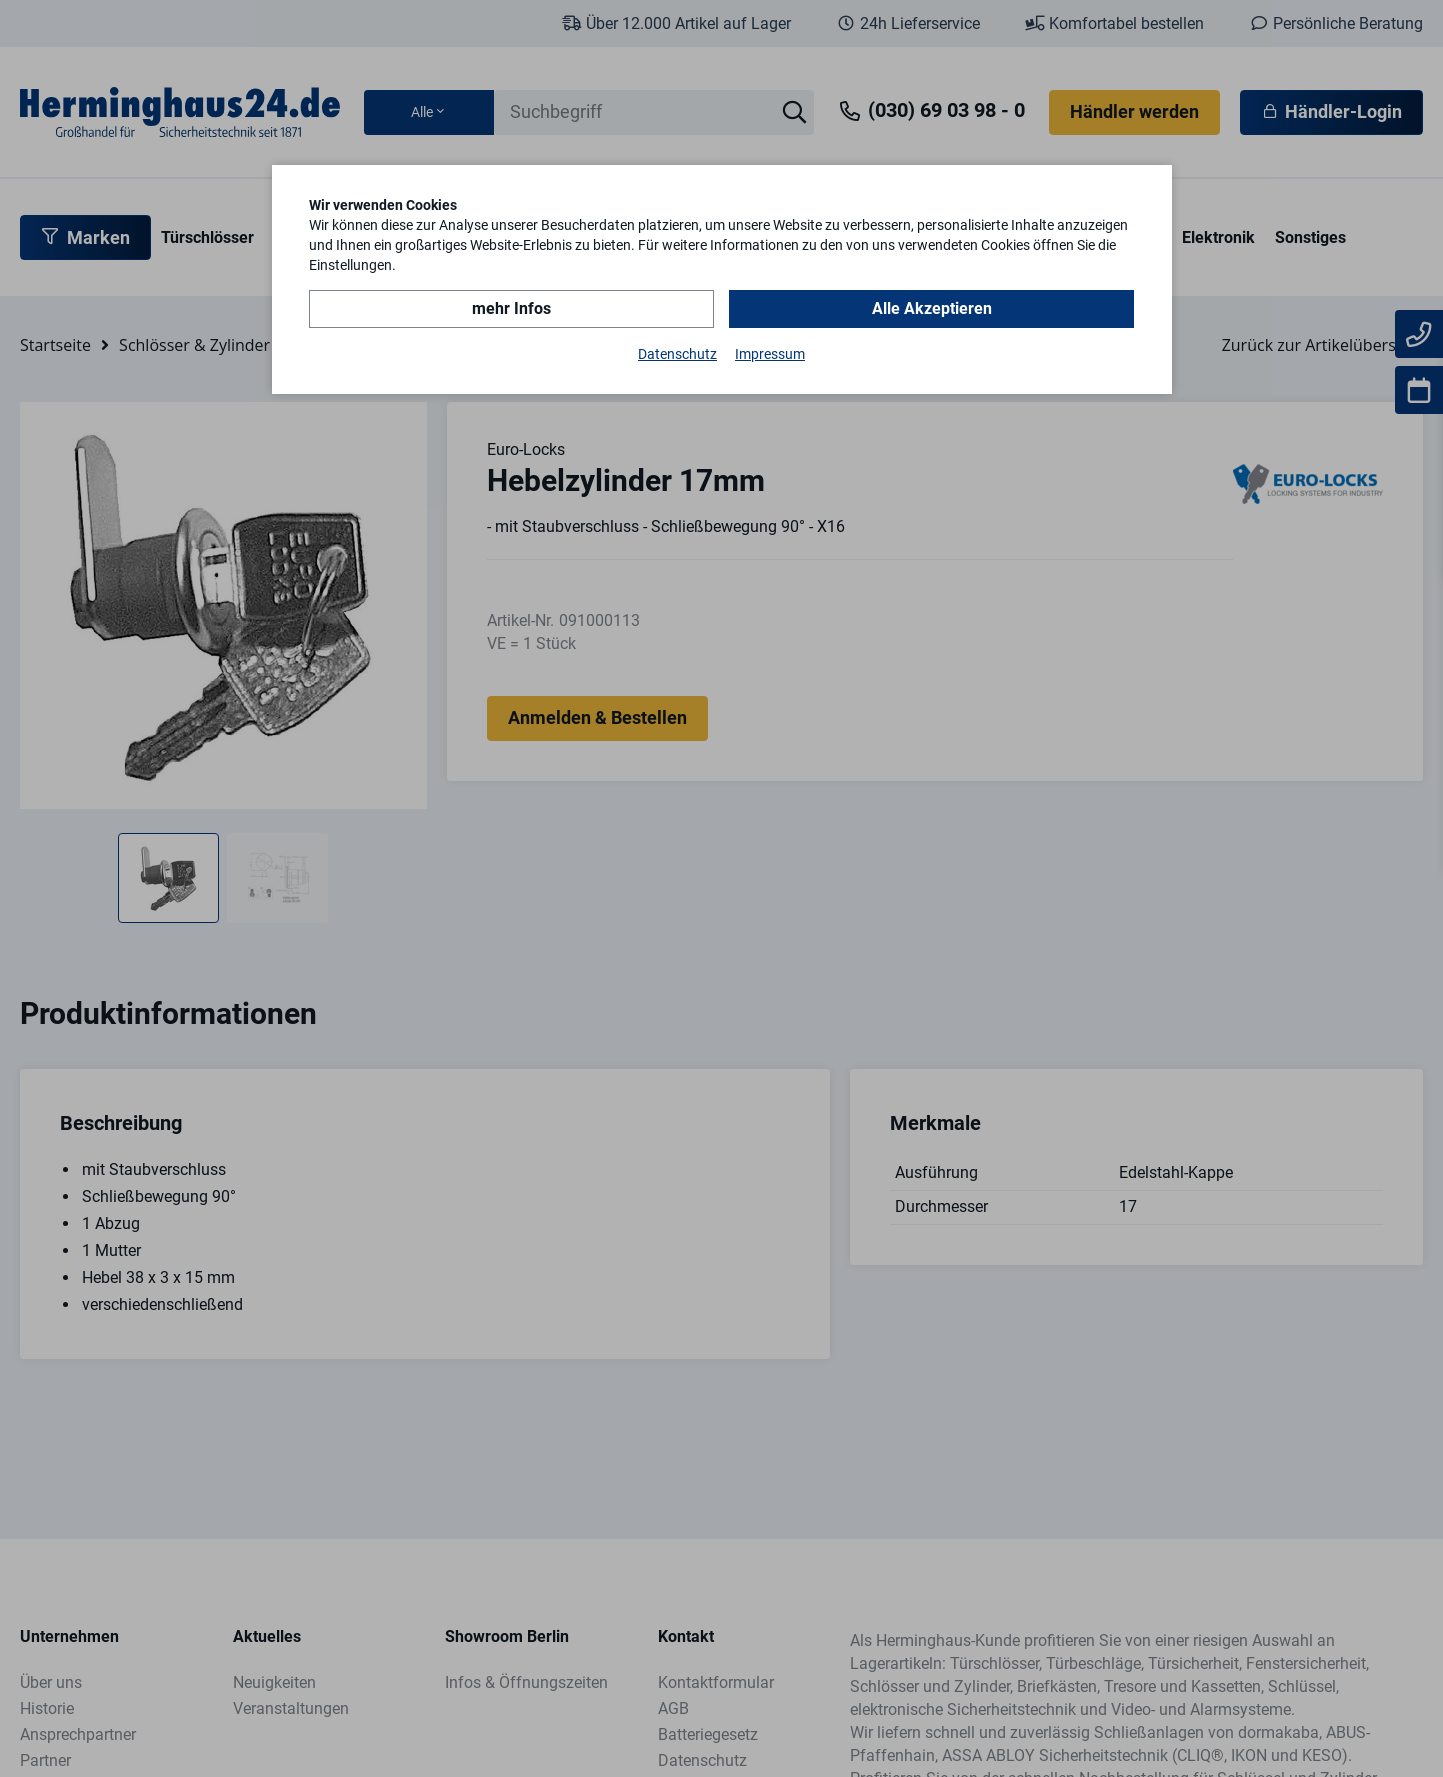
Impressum (770, 354)
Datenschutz (677, 354)
